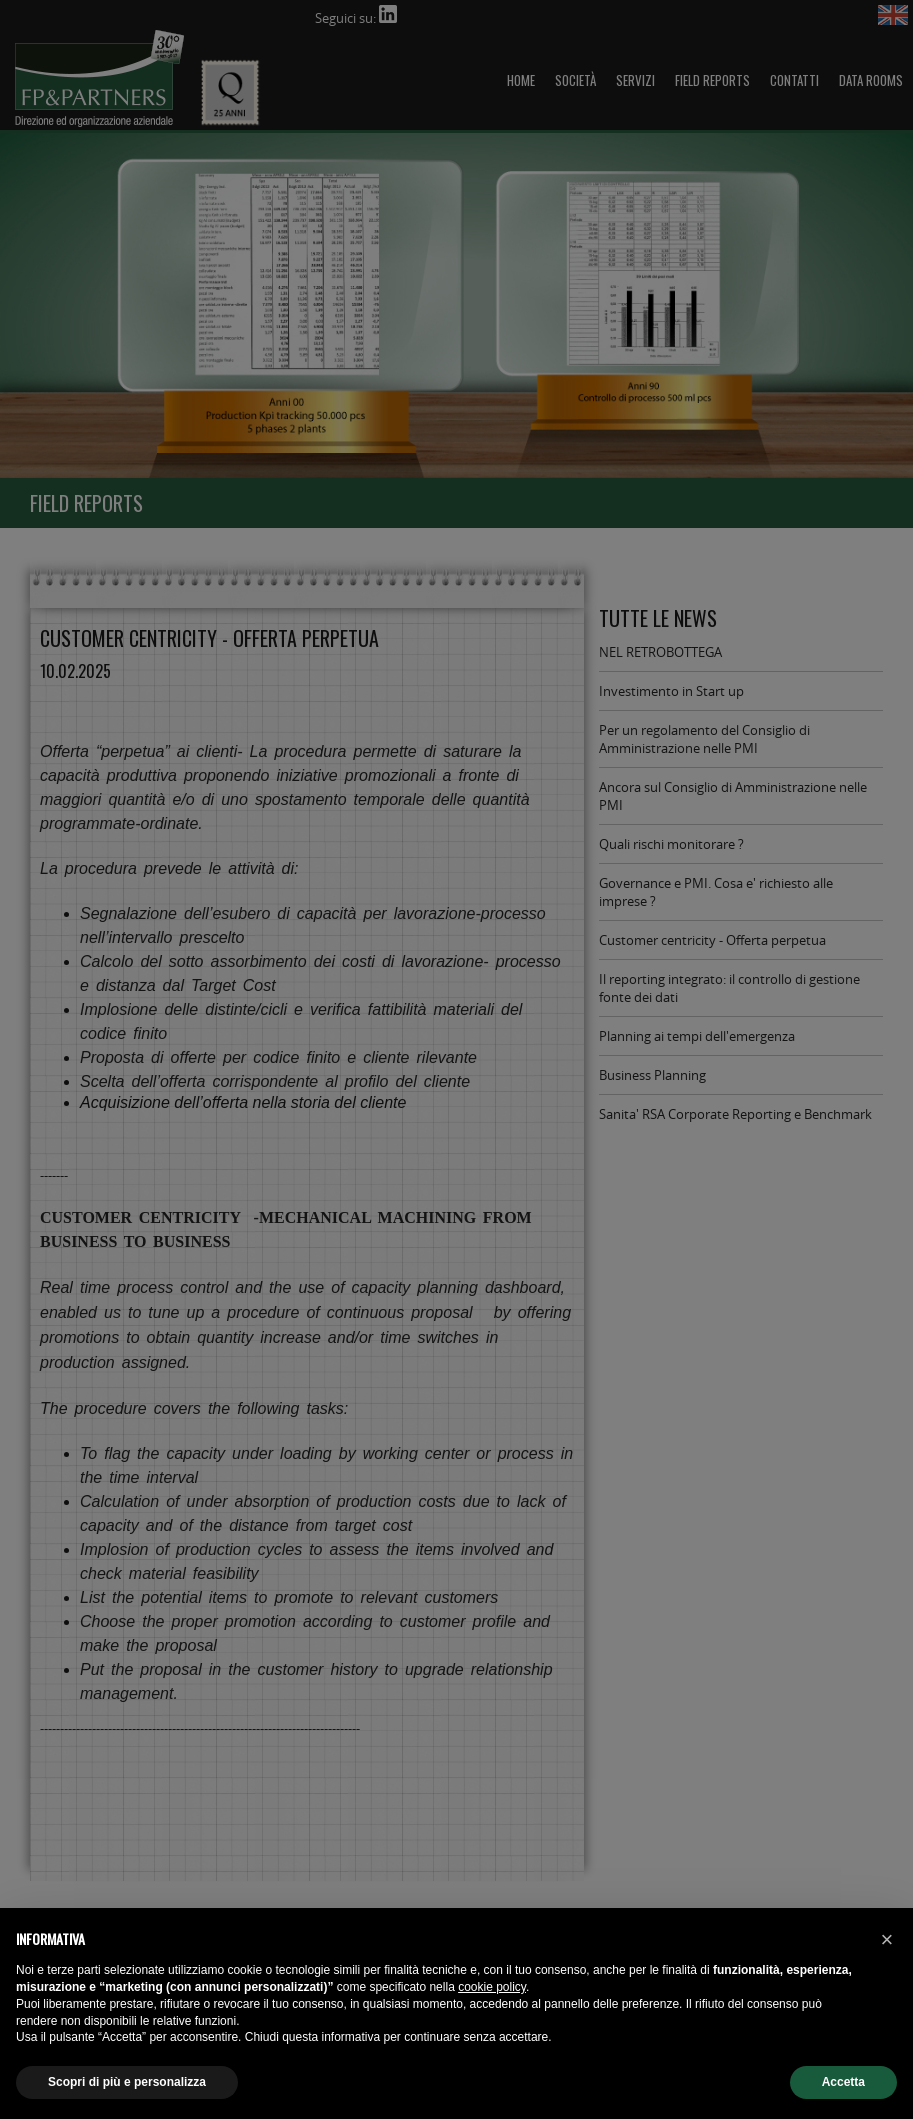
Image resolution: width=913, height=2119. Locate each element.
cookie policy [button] (492, 1987)
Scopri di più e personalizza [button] (127, 2082)
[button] (887, 1940)
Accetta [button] (843, 2082)
